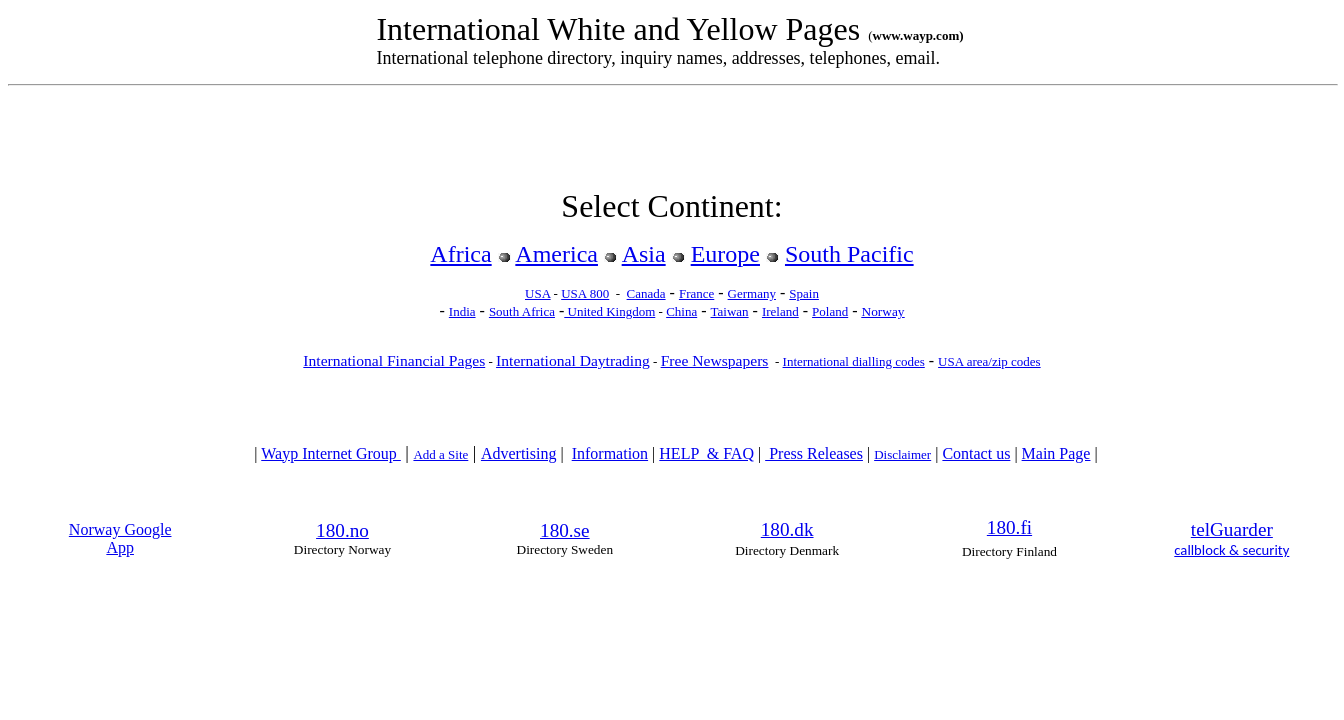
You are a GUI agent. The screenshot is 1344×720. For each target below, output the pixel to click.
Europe (725, 254)
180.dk (787, 529)
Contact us (976, 453)
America (556, 254)
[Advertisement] (672, 142)
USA (537, 293)
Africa (460, 254)
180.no (342, 530)
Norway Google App (120, 538)
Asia (644, 254)
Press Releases (814, 453)
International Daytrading (573, 360)
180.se (565, 530)
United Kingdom (609, 311)
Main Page (1056, 453)
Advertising (519, 453)
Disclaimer (902, 454)
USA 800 (585, 293)
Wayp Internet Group (331, 453)
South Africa (522, 311)
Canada (646, 293)
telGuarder (1232, 529)
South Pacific (849, 254)
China (681, 311)
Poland (830, 311)
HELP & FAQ (706, 453)
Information (610, 453)
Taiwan (730, 311)
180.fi (1009, 527)
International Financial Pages (394, 360)
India (462, 311)
